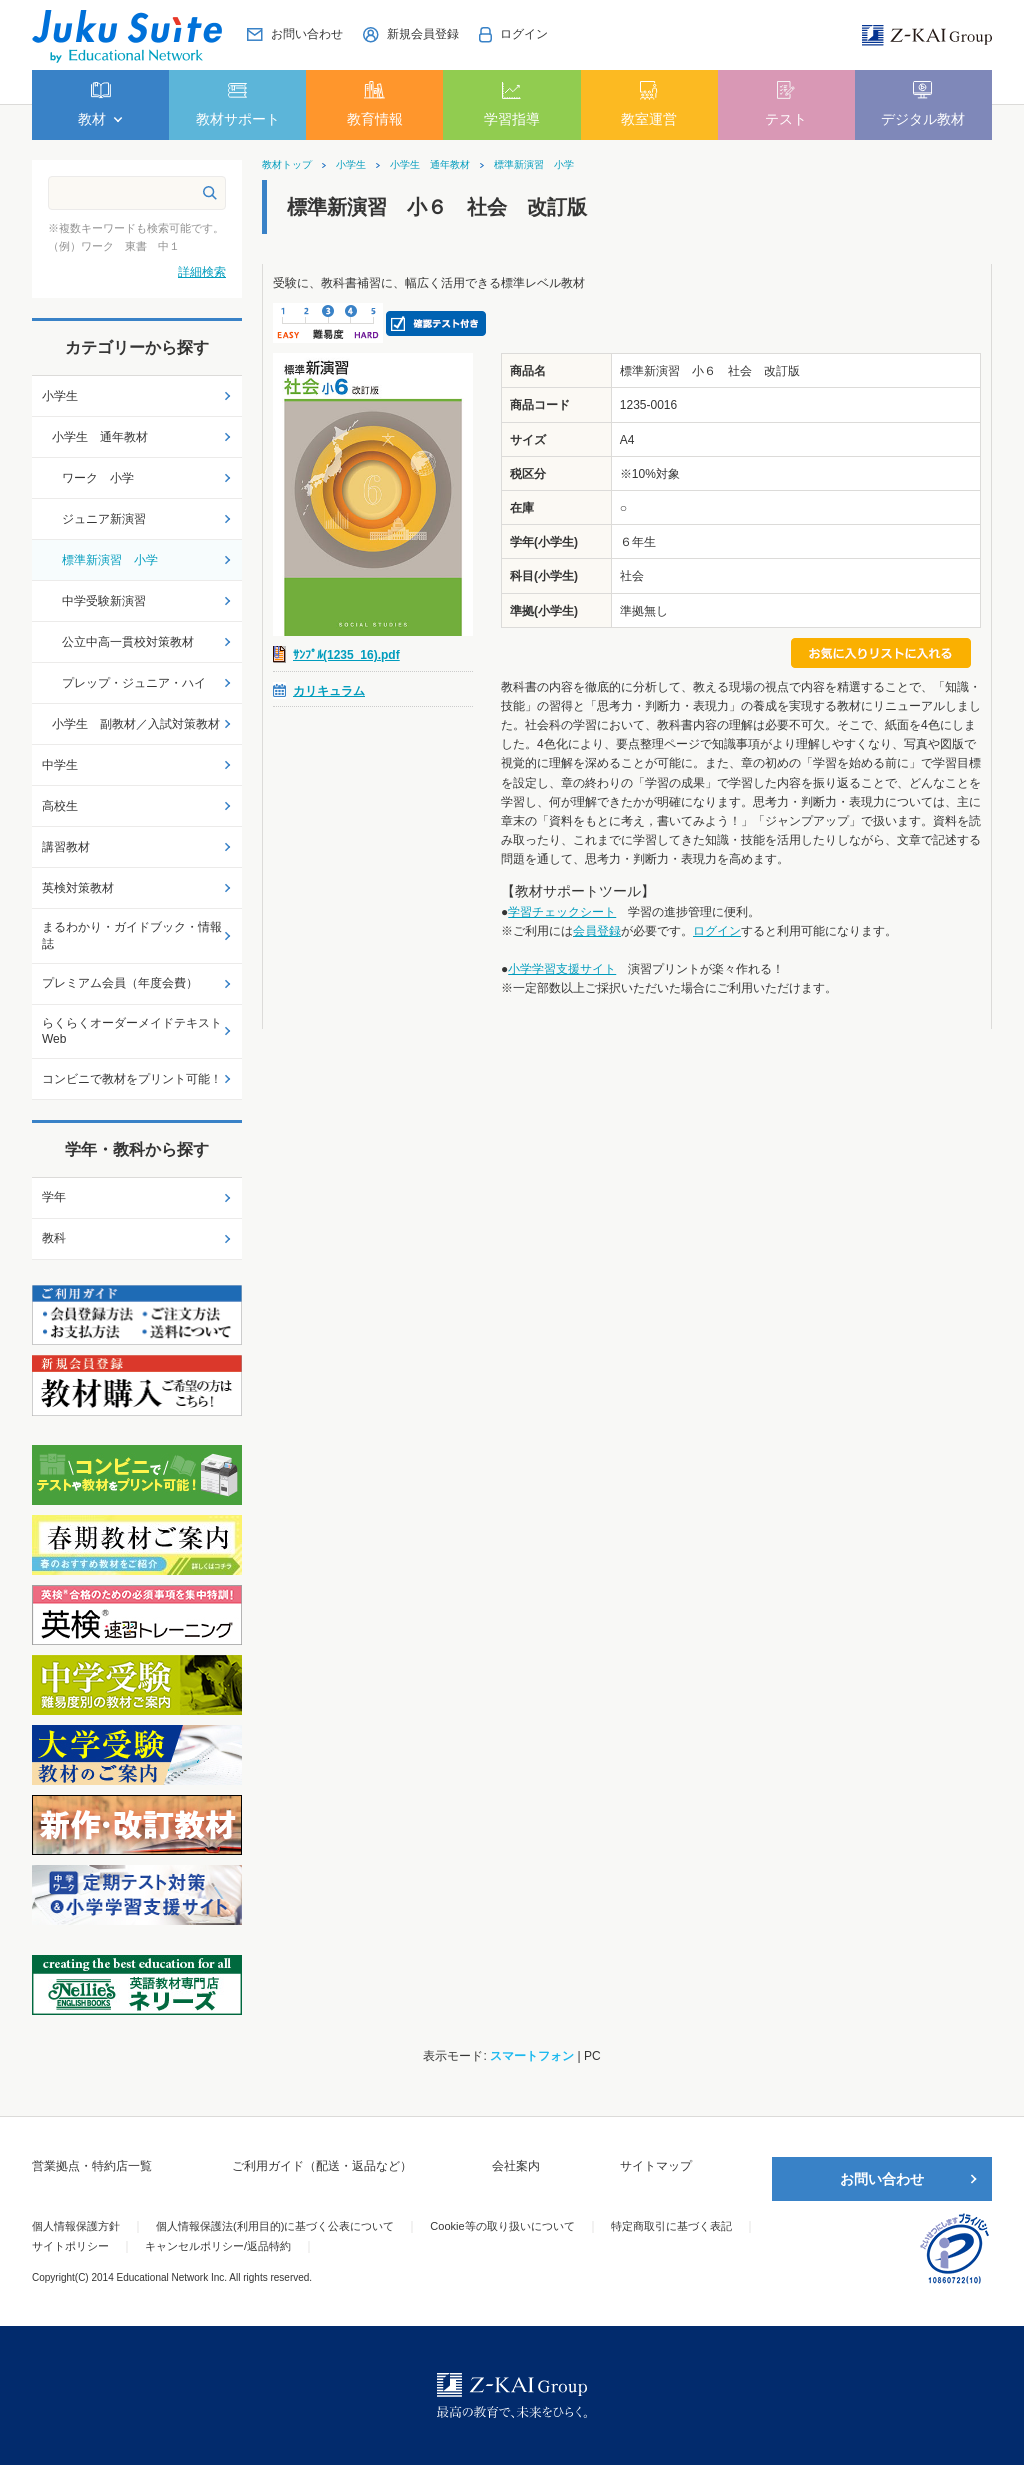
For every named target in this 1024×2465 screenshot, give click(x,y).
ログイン (717, 931)
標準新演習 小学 (534, 165)
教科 (54, 1238)
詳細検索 (202, 272)
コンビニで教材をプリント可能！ (132, 1079)
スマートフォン (532, 2056)
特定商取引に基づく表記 (671, 2226)
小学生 (351, 165)
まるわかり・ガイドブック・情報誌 (132, 935)
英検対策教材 (78, 888)
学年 (54, 1197)
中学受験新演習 (104, 601)
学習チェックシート (562, 912)
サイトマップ (656, 2166)
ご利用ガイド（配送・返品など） (322, 2166)
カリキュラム (329, 691)
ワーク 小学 (98, 478)
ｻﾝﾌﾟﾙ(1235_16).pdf (346, 655)
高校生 (60, 806)
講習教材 (66, 847)
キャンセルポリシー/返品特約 (218, 2246)
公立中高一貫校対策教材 (128, 642)
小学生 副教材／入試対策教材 (136, 724)
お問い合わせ (882, 2179)
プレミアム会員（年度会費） (120, 983)
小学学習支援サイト (562, 969)
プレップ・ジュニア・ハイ (134, 683)
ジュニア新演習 (104, 519)
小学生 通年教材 (430, 165)
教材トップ (287, 165)
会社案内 (516, 2166)
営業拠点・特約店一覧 (92, 2166)
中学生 (60, 765)
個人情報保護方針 (76, 2226)
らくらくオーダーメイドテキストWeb (132, 1031)
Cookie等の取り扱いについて (502, 2226)
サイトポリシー (70, 2246)
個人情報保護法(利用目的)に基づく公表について (275, 2226)
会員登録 (597, 931)
